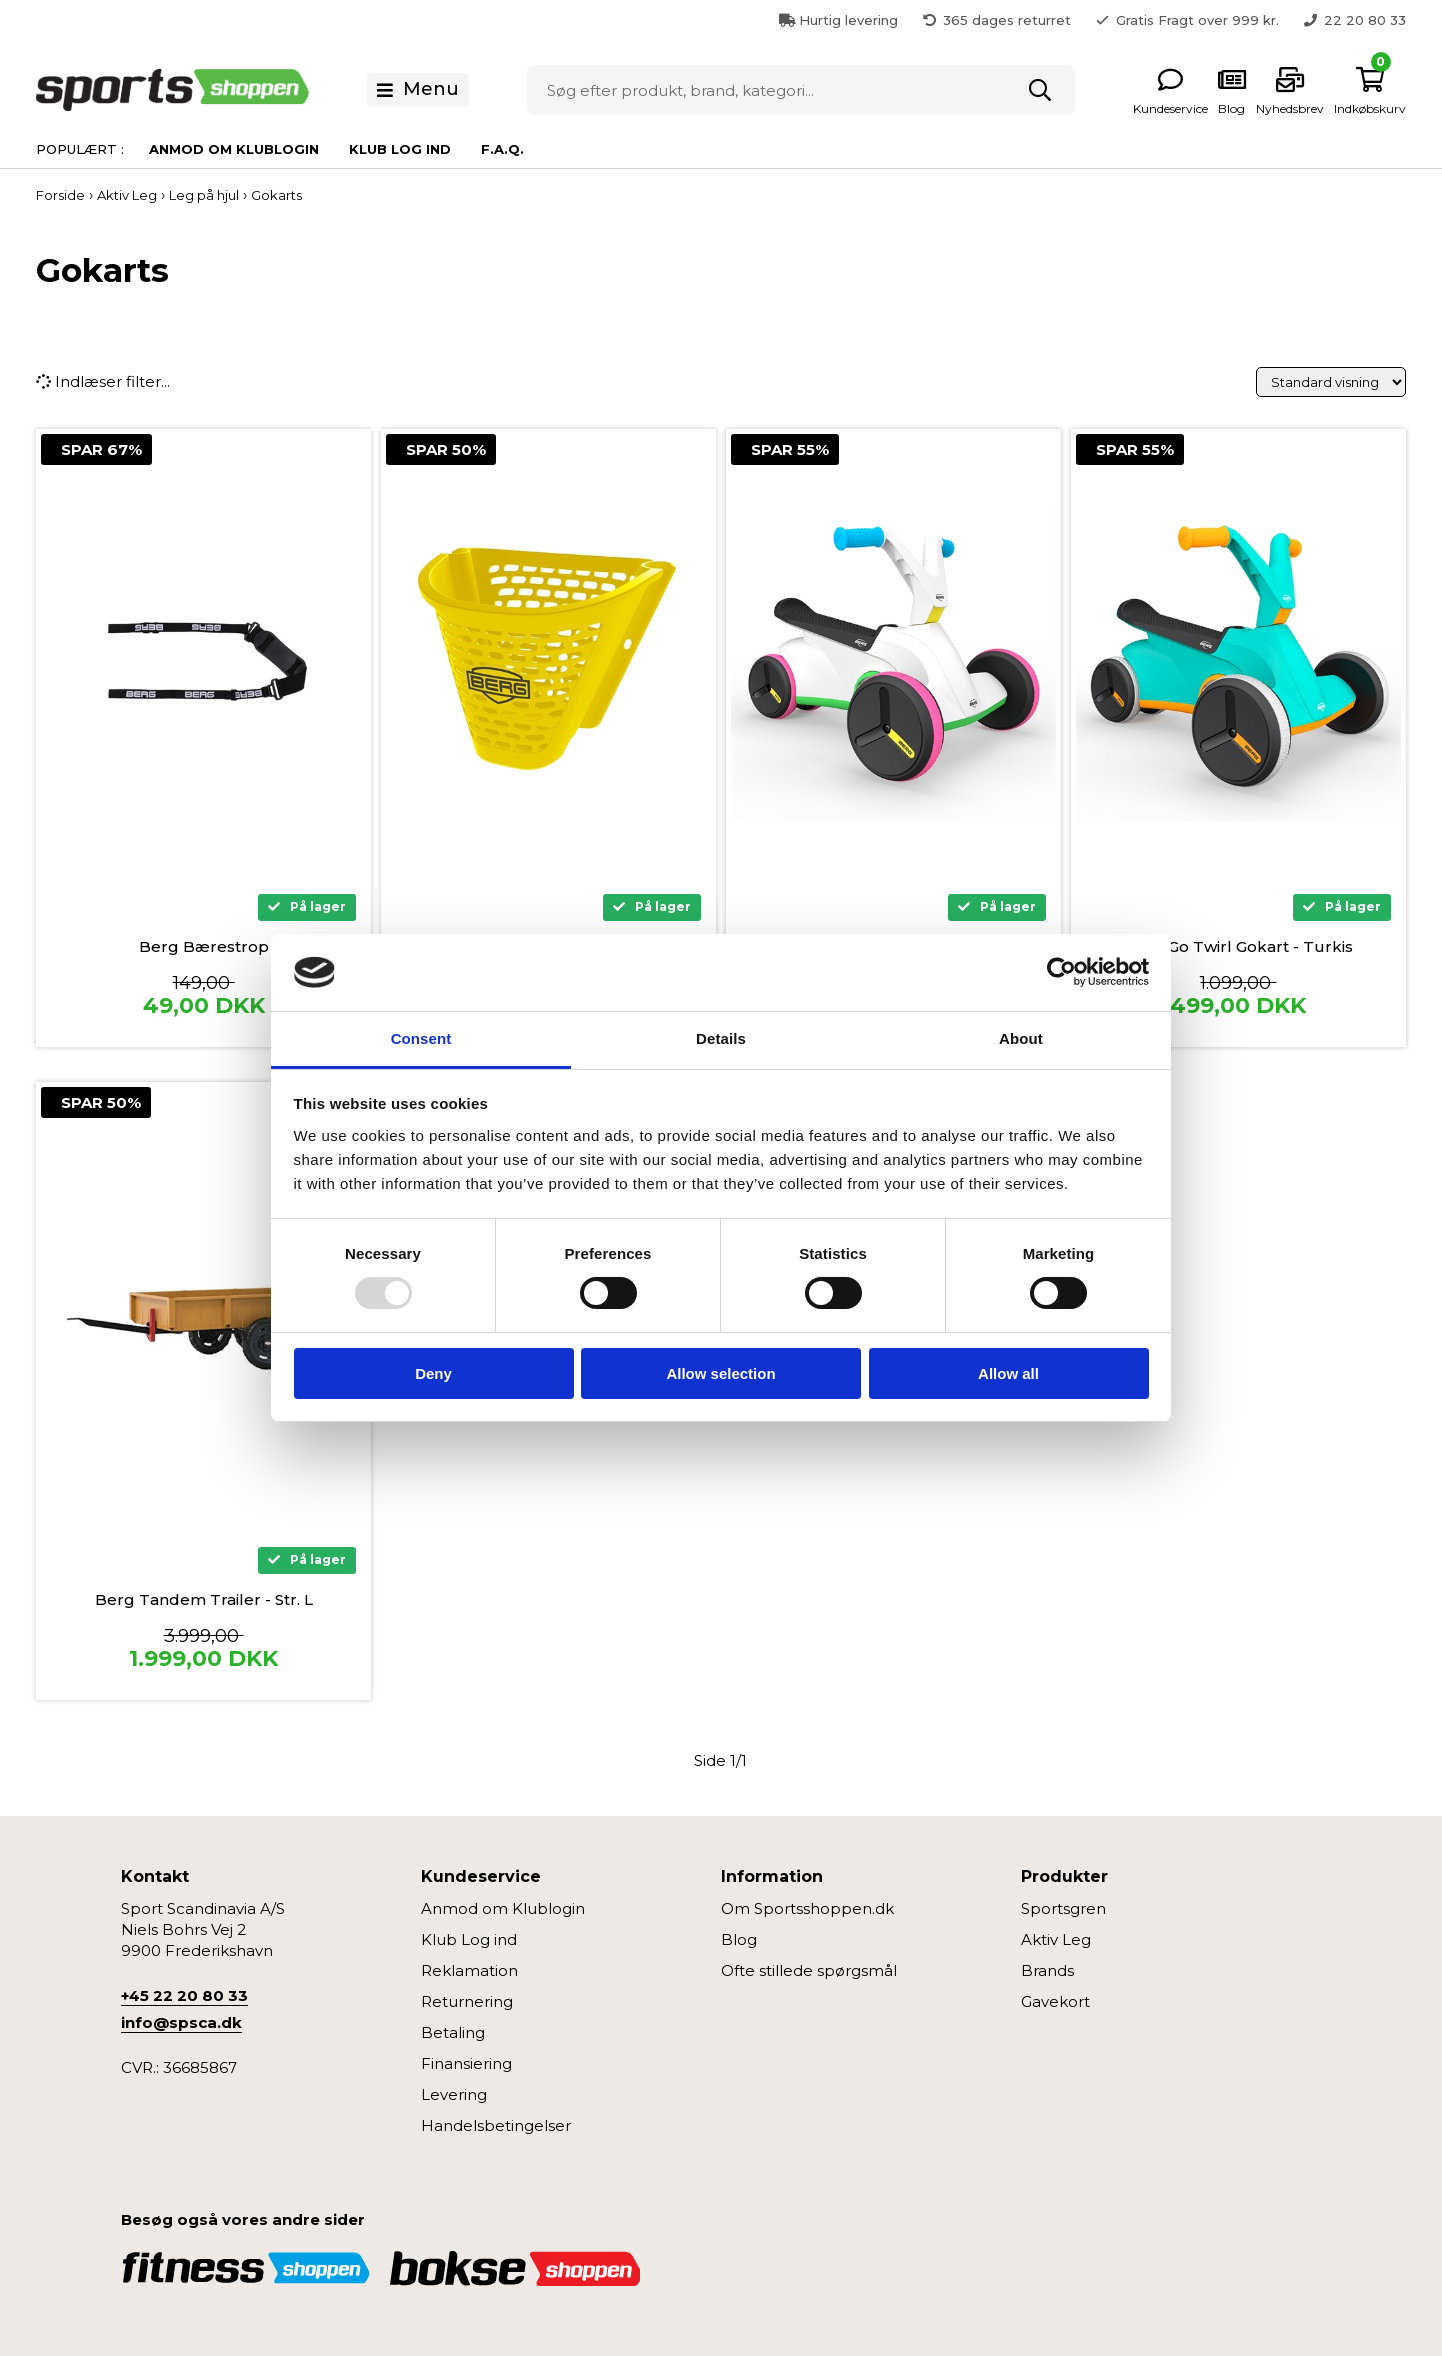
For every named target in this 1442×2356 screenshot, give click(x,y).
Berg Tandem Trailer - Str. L (204, 1599)
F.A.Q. (502, 149)
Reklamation (469, 1970)
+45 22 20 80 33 (184, 1995)
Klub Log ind (400, 149)
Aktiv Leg (1056, 1939)
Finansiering (466, 2063)
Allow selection (720, 1373)
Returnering (467, 2001)
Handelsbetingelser (496, 2125)
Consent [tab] (421, 1038)
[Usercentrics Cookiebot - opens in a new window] (1061, 972)
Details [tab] (721, 1038)
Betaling (453, 2032)
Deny (433, 1373)
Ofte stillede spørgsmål (809, 1970)
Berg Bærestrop (204, 946)
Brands (1047, 1970)
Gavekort (1055, 2001)
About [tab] (1021, 1038)
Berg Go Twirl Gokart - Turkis (1238, 946)
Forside (60, 195)
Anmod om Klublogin (234, 149)
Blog (739, 1939)
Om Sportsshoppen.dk (807, 1908)
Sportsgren (1063, 1908)
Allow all (1008, 1373)
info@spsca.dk (181, 2022)
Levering (454, 2094)
